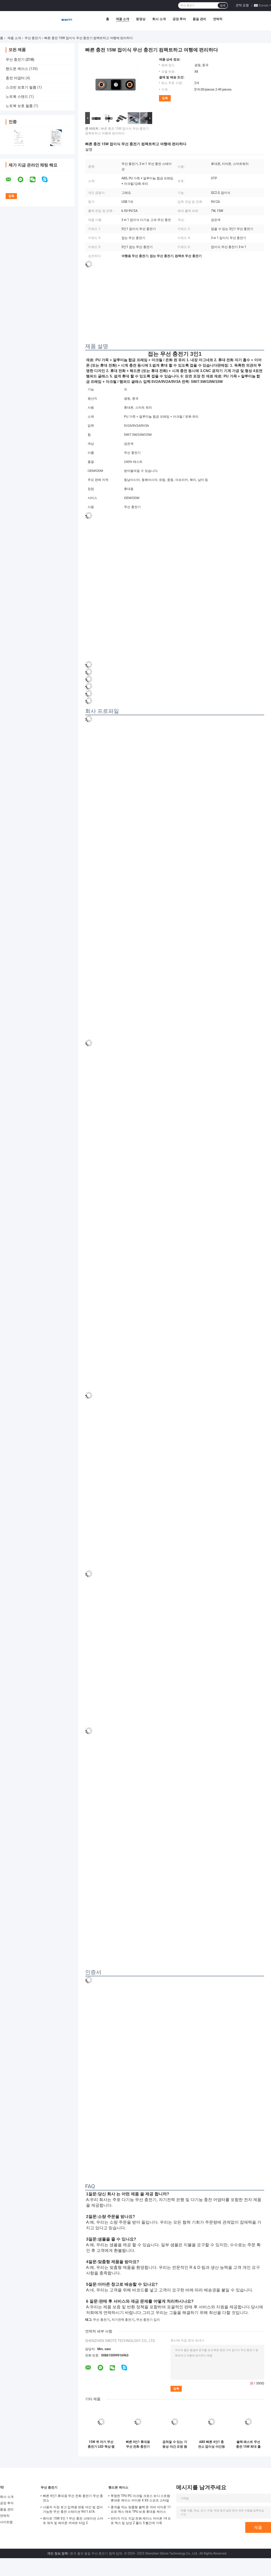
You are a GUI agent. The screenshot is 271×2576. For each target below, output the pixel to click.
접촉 (165, 98)
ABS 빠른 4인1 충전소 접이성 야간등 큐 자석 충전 (211, 2444)
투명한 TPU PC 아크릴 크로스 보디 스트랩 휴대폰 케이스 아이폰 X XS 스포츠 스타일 (140, 2498)
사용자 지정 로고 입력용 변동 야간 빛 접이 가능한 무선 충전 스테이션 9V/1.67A (73, 2509)
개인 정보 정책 (57, 2553)
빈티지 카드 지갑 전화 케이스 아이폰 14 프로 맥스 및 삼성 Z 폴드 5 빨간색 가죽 (141, 2521)
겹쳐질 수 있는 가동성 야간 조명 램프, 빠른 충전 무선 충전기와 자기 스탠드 (174, 2444)
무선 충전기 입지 (148, 2319)
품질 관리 (199, 19)
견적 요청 (242, 5)
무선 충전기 (33, 38)
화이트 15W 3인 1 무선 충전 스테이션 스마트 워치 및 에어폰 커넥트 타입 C (73, 2521)
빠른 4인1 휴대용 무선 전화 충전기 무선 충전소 (138, 2444)
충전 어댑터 (15, 78)
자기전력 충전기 (123, 2319)
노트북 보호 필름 (19, 106)
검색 (222, 5)
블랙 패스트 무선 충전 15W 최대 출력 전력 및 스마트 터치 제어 (248, 2444)
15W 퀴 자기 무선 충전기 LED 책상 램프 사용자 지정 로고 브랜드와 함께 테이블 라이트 (101, 2444)
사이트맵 (6, 2522)
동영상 (140, 19)
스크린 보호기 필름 (21, 87)
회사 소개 (159, 19)
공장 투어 (179, 19)
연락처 (217, 19)
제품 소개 (122, 19)
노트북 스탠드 (17, 96)
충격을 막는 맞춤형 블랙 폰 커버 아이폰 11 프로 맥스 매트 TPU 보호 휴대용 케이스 (141, 2509)
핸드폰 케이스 (17, 69)
